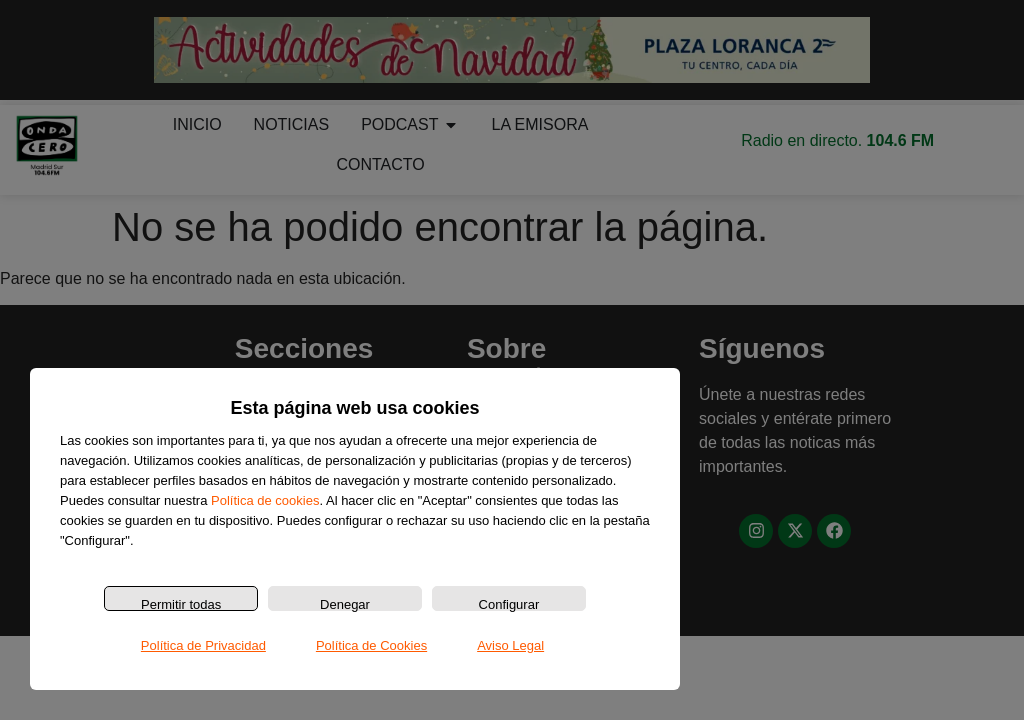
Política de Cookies (371, 645)
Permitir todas (181, 604)
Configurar (509, 604)
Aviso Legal (510, 645)
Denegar (345, 604)
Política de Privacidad (203, 645)
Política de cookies (265, 500)
